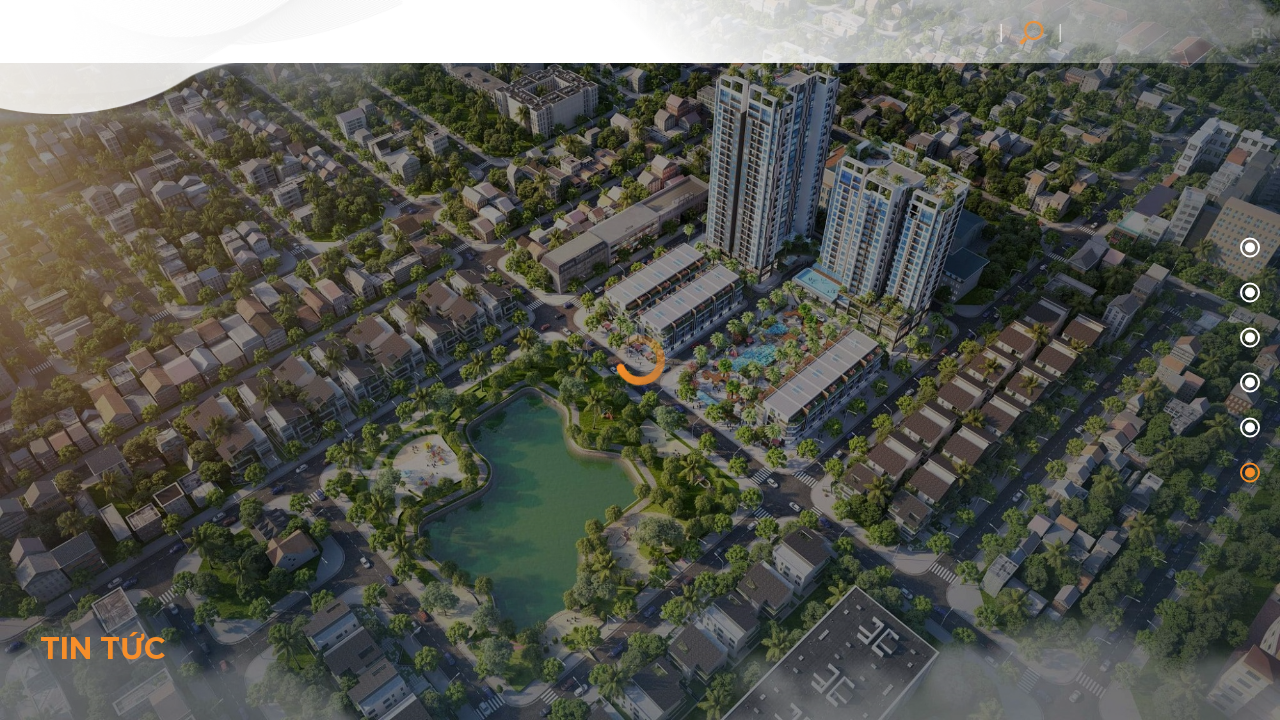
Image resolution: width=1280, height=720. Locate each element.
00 (1247, 248)
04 (1247, 428)
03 (1247, 383)
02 (1247, 338)
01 (1247, 293)
